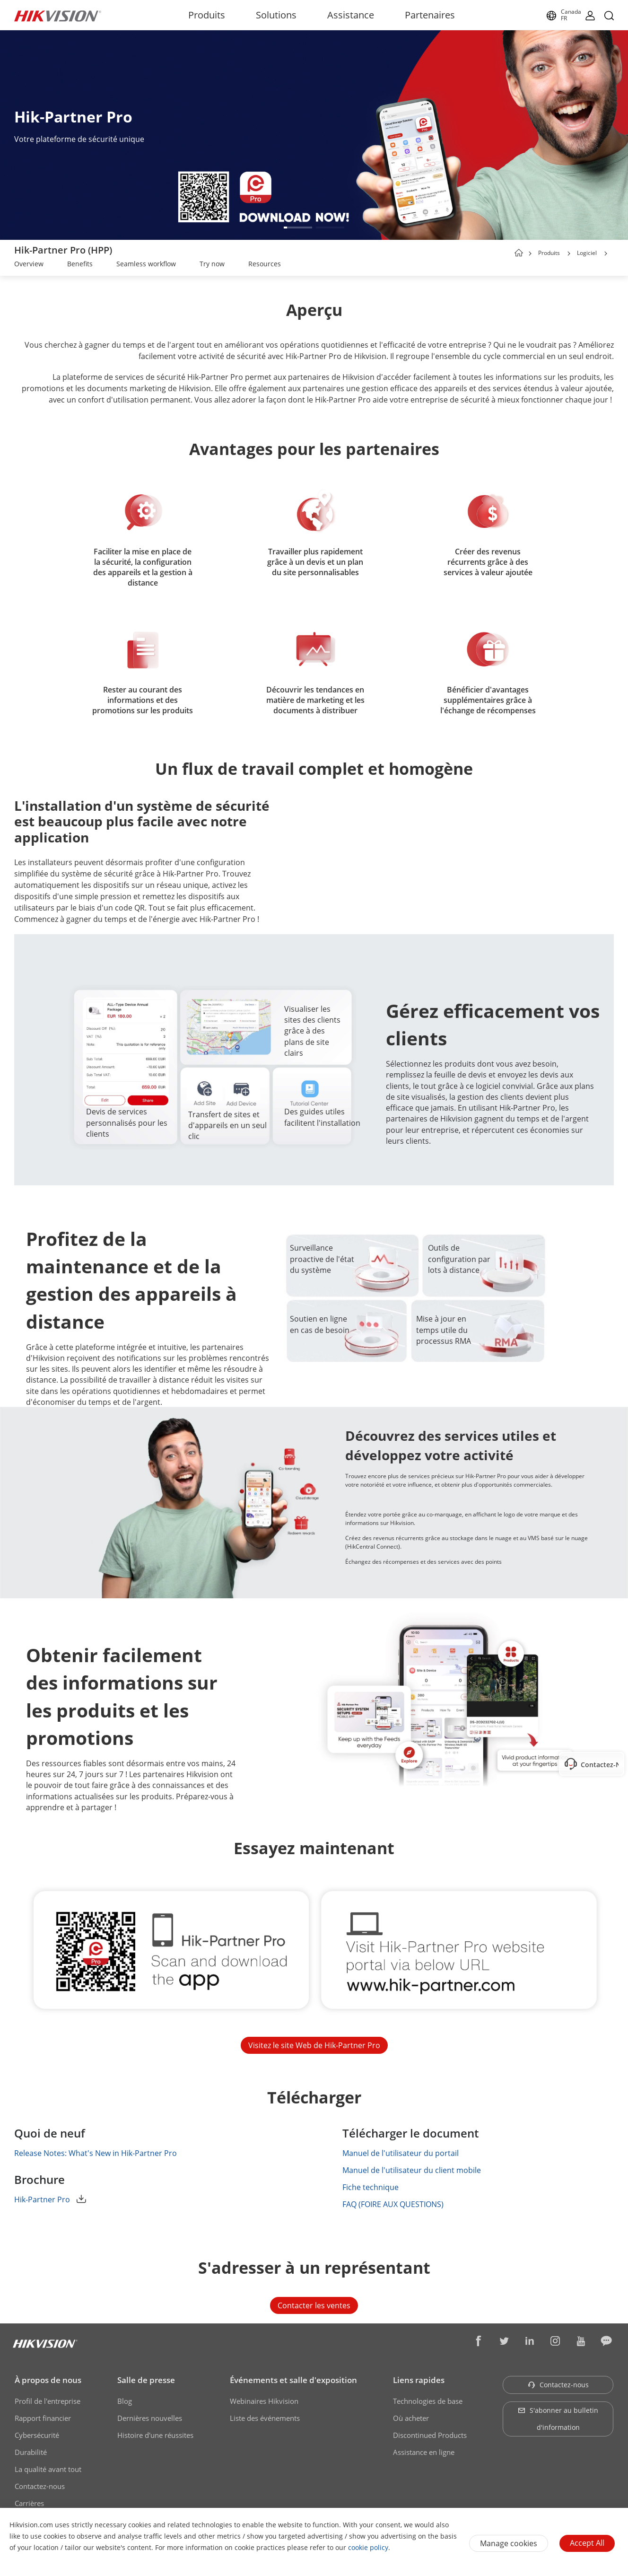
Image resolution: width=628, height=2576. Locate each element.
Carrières (29, 2503)
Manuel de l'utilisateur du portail (408, 2153)
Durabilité (31, 2452)
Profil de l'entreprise (47, 2401)
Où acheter (411, 2418)
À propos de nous (48, 2379)
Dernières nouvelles (149, 2418)
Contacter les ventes (314, 2305)
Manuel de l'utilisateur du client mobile (419, 2170)
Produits (206, 15)
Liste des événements (265, 2418)
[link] (29, 265)
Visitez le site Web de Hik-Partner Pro (314, 2045)
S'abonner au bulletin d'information (558, 2419)
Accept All (587, 2543)
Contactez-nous (40, 2486)
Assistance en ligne (423, 2452)
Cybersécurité (37, 2435)
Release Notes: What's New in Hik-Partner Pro (103, 2153)
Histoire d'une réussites (155, 2435)
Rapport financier (43, 2418)
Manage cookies (508, 2543)
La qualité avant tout (48, 2469)
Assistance (350, 15)
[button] (298, 227)
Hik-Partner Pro (50, 2199)
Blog (124, 2401)
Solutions (276, 15)
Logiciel (587, 253)
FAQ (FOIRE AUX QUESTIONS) (401, 2204)
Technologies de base (427, 2401)
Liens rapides (419, 2379)
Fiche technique (378, 2187)
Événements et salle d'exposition (293, 2379)
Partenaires (430, 15)
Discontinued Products (430, 2435)
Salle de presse (146, 2379)
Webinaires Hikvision (264, 2401)
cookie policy (368, 2547)
